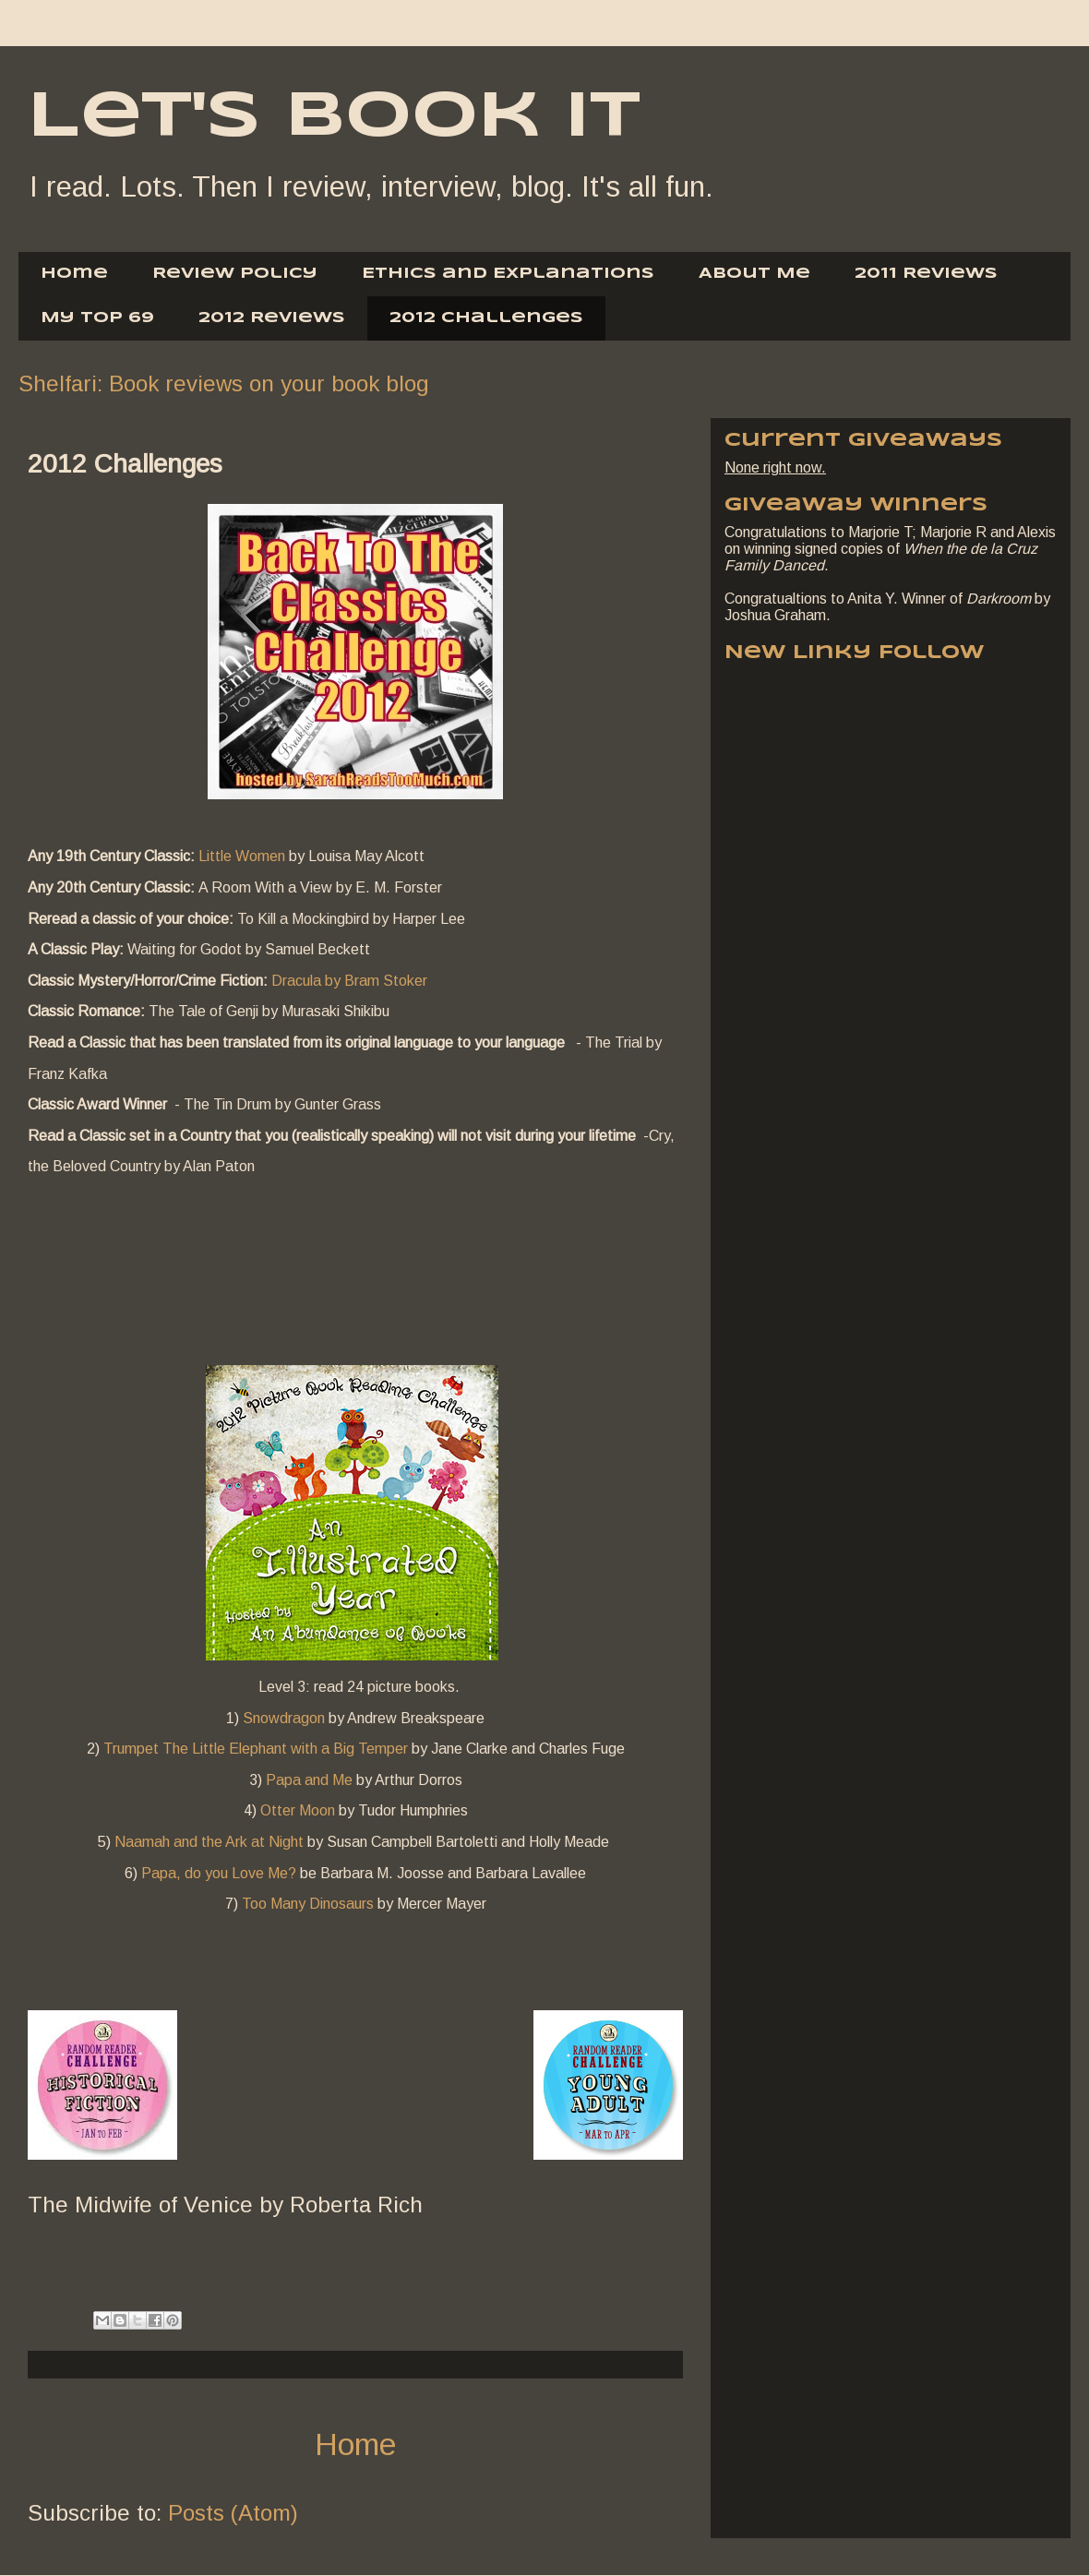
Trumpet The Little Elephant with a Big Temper (255, 1748)
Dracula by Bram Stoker (349, 980)
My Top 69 (97, 318)
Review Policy (234, 274)
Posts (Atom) (233, 2512)
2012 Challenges (486, 318)
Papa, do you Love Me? (218, 1873)
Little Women (241, 856)
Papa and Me (309, 1780)
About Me (754, 274)
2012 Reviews (271, 318)
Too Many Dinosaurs (308, 1903)
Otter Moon (297, 1810)
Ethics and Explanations (508, 274)
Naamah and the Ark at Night (209, 1842)
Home (74, 274)
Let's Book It (334, 118)
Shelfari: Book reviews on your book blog (223, 383)
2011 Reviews (926, 274)
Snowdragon (284, 1718)
